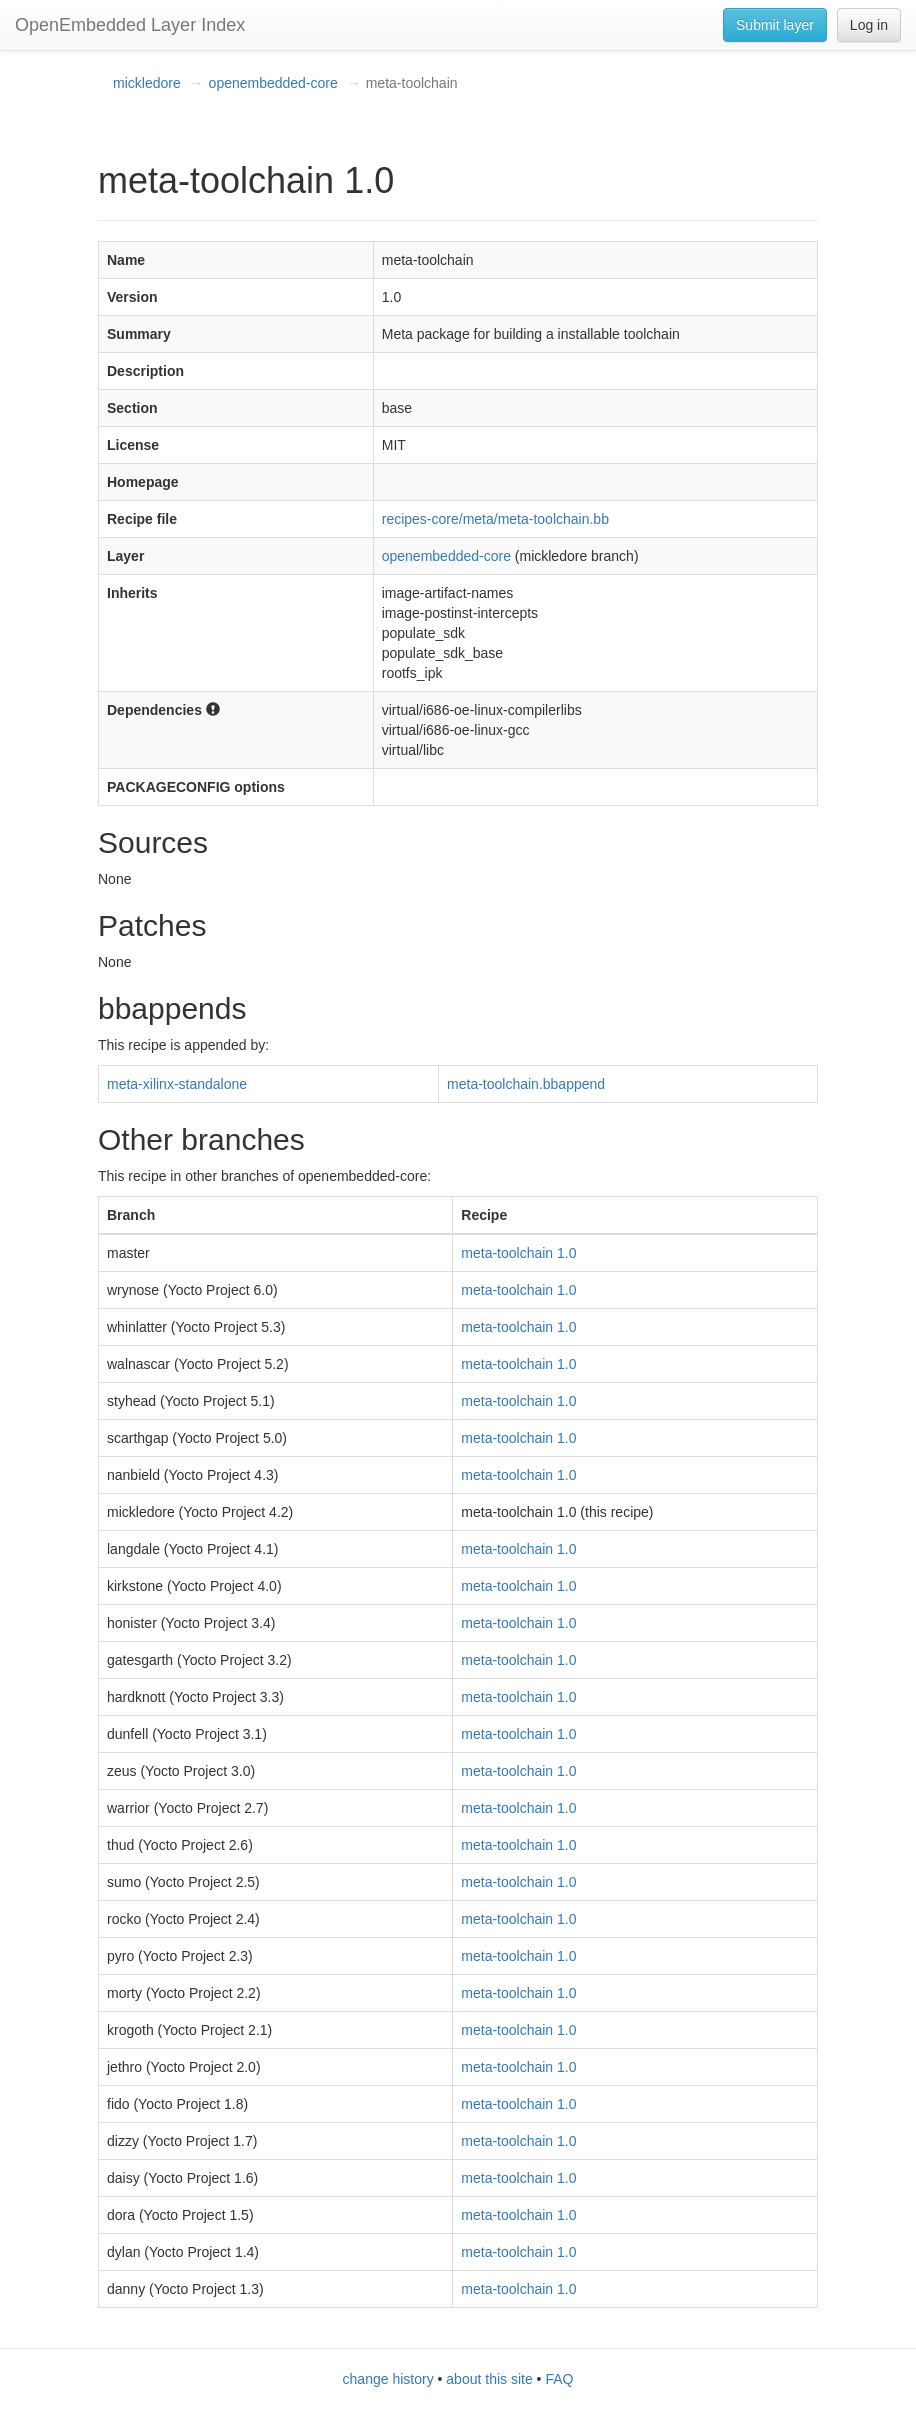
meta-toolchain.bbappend (526, 1084)
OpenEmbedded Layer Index (130, 25)
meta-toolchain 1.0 (518, 1253)
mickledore (147, 83)
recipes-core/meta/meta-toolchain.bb (495, 519)
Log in (869, 25)
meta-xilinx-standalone (177, 1084)
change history (388, 2379)
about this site (489, 2379)
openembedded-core (273, 83)
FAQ (559, 2379)
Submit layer (775, 25)
